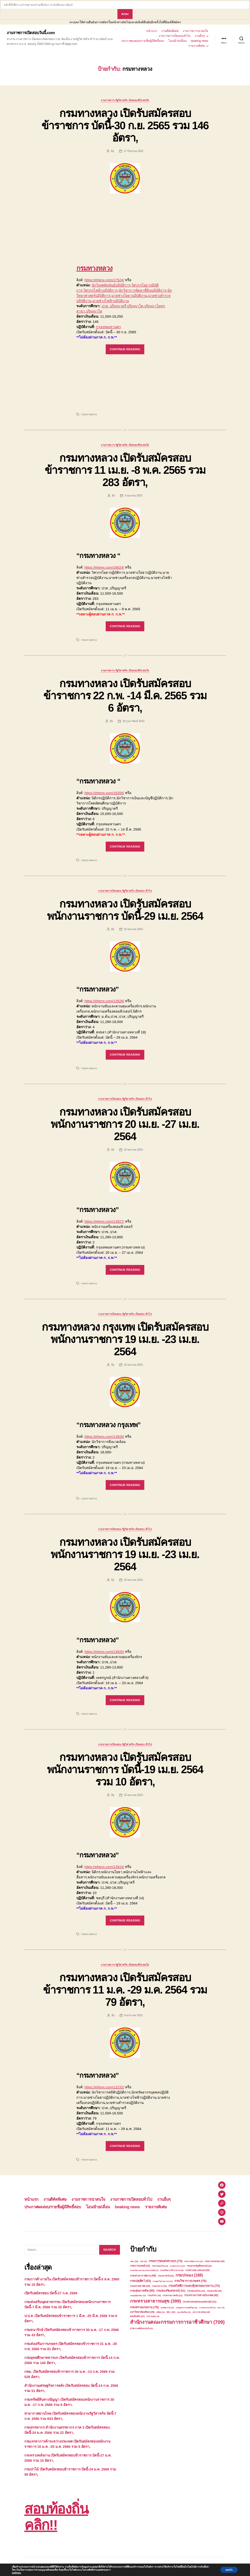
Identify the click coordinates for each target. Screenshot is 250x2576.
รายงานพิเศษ (196, 45)
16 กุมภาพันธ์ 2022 (133, 721)
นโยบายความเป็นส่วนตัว (92, 2566)
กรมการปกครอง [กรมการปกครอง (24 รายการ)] (214, 2261)
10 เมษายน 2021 (133, 929)
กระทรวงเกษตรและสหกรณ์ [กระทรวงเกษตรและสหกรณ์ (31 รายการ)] (199, 2301)
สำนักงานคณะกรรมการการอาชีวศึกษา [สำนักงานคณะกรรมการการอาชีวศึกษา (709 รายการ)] (177, 2322)
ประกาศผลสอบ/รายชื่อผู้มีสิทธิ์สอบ (142, 41)
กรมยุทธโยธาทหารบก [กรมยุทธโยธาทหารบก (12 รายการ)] (162, 2281)
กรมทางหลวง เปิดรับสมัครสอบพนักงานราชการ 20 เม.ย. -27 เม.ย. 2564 (125, 1124)
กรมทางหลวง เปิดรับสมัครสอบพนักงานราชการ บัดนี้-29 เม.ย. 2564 (125, 910)
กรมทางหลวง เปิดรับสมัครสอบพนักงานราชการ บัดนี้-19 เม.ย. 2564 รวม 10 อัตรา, (125, 1769)
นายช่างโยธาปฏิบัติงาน (129, 295)
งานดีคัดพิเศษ (170, 31)
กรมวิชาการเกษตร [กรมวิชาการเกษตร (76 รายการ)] (190, 2281)
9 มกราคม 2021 (133, 2015)
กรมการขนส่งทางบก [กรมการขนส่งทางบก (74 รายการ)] (165, 2261)
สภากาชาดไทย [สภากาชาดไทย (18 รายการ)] (201, 2312)
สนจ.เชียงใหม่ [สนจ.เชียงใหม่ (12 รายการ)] (184, 2312)
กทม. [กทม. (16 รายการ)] (134, 2261)
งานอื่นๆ (200, 35)
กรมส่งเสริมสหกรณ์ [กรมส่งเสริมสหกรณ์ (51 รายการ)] (170, 2290)
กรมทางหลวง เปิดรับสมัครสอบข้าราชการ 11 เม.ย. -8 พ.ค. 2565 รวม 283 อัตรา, (125, 470)
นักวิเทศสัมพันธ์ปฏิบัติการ (111, 285)
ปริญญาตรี (118, 306)
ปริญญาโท (135, 306)
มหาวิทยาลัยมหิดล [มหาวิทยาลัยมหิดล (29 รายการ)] (142, 2312)
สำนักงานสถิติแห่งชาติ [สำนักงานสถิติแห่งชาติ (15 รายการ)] (141, 2328)
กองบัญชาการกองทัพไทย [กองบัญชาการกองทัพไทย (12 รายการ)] (186, 2308)
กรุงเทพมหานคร (108, 327)
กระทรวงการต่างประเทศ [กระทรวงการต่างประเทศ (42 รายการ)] (201, 2295)
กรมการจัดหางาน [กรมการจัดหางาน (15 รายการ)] (193, 2261)
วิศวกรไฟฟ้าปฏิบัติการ (100, 290)
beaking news (199, 41)
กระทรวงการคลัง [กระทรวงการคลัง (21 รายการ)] (172, 2295)
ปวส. (105, 306)
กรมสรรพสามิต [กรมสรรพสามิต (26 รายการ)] (140, 2286)
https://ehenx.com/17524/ (104, 280)
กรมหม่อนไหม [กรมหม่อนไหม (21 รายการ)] (196, 2291)
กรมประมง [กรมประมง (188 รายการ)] (189, 2275)
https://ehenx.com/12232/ (104, 2087)
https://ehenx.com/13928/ (104, 1001)
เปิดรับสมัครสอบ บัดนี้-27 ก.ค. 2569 (50, 2293)
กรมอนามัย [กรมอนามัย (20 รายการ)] (214, 2291)
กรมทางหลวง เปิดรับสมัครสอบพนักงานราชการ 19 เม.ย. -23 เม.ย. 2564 (125, 1554)
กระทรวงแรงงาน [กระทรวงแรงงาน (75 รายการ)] (144, 2307)
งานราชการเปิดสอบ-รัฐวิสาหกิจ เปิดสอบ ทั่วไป (125, 890)
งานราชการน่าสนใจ (195, 31)
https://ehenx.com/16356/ (104, 793)
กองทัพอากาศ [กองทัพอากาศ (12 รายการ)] (167, 2308)
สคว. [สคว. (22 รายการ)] (170, 2312)
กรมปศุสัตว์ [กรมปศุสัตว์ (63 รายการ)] (140, 2281)
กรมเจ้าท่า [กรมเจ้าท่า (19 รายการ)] (154, 2295)
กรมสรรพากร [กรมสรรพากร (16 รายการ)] (159, 2286)
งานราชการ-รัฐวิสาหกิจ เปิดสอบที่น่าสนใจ (125, 100)
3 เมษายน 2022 (133, 495)
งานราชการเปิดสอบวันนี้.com (31, 33)
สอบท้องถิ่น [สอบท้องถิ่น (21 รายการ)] (137, 2316)
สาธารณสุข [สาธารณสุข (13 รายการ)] (152, 2316)
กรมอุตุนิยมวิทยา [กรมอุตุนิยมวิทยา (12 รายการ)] (138, 2296)
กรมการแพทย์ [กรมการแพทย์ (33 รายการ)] (140, 2265)
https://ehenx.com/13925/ (104, 1652)
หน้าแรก (151, 31)
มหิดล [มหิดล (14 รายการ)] (160, 2312)
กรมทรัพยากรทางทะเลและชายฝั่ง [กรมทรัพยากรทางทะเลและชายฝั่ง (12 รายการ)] (144, 2270)
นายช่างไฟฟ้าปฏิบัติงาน (110, 301)
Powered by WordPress (127, 2566)
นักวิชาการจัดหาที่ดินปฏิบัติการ (142, 290)
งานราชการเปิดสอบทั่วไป (174, 35)
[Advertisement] (48, 230)
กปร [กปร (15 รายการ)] (143, 2261)
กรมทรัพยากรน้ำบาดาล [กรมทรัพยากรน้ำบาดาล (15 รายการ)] (171, 2270)
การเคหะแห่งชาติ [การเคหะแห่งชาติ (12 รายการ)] (207, 2308)
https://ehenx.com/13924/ (104, 1867)
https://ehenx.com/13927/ (104, 1221)
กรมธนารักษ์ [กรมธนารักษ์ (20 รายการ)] (166, 2276)
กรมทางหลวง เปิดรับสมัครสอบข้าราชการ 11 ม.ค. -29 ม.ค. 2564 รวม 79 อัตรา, (125, 1989)
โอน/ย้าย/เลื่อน (177, 41)
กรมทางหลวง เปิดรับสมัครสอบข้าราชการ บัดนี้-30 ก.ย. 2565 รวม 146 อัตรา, (125, 125)
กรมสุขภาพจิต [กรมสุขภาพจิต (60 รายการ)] (142, 2290)
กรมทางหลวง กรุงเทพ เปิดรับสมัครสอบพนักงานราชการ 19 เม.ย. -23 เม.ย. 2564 (125, 1339)
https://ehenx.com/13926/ (104, 1436)
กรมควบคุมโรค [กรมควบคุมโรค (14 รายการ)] (160, 2266)
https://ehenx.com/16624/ (104, 567)
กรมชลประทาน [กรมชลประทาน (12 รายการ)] (177, 2266)
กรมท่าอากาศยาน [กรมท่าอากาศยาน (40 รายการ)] (143, 2275)
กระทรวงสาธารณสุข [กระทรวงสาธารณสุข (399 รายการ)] (155, 2301)
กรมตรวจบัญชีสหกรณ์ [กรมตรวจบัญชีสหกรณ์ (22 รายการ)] (199, 2266)
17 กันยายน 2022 (133, 151)
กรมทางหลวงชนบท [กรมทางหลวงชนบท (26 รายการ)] (197, 2270)
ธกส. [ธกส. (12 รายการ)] (220, 2308)
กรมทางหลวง (94, 268)
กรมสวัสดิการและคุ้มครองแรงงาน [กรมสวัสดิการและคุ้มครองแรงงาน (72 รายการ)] (194, 2285)
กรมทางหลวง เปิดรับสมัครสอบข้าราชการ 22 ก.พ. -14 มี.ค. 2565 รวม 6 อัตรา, (125, 695)
